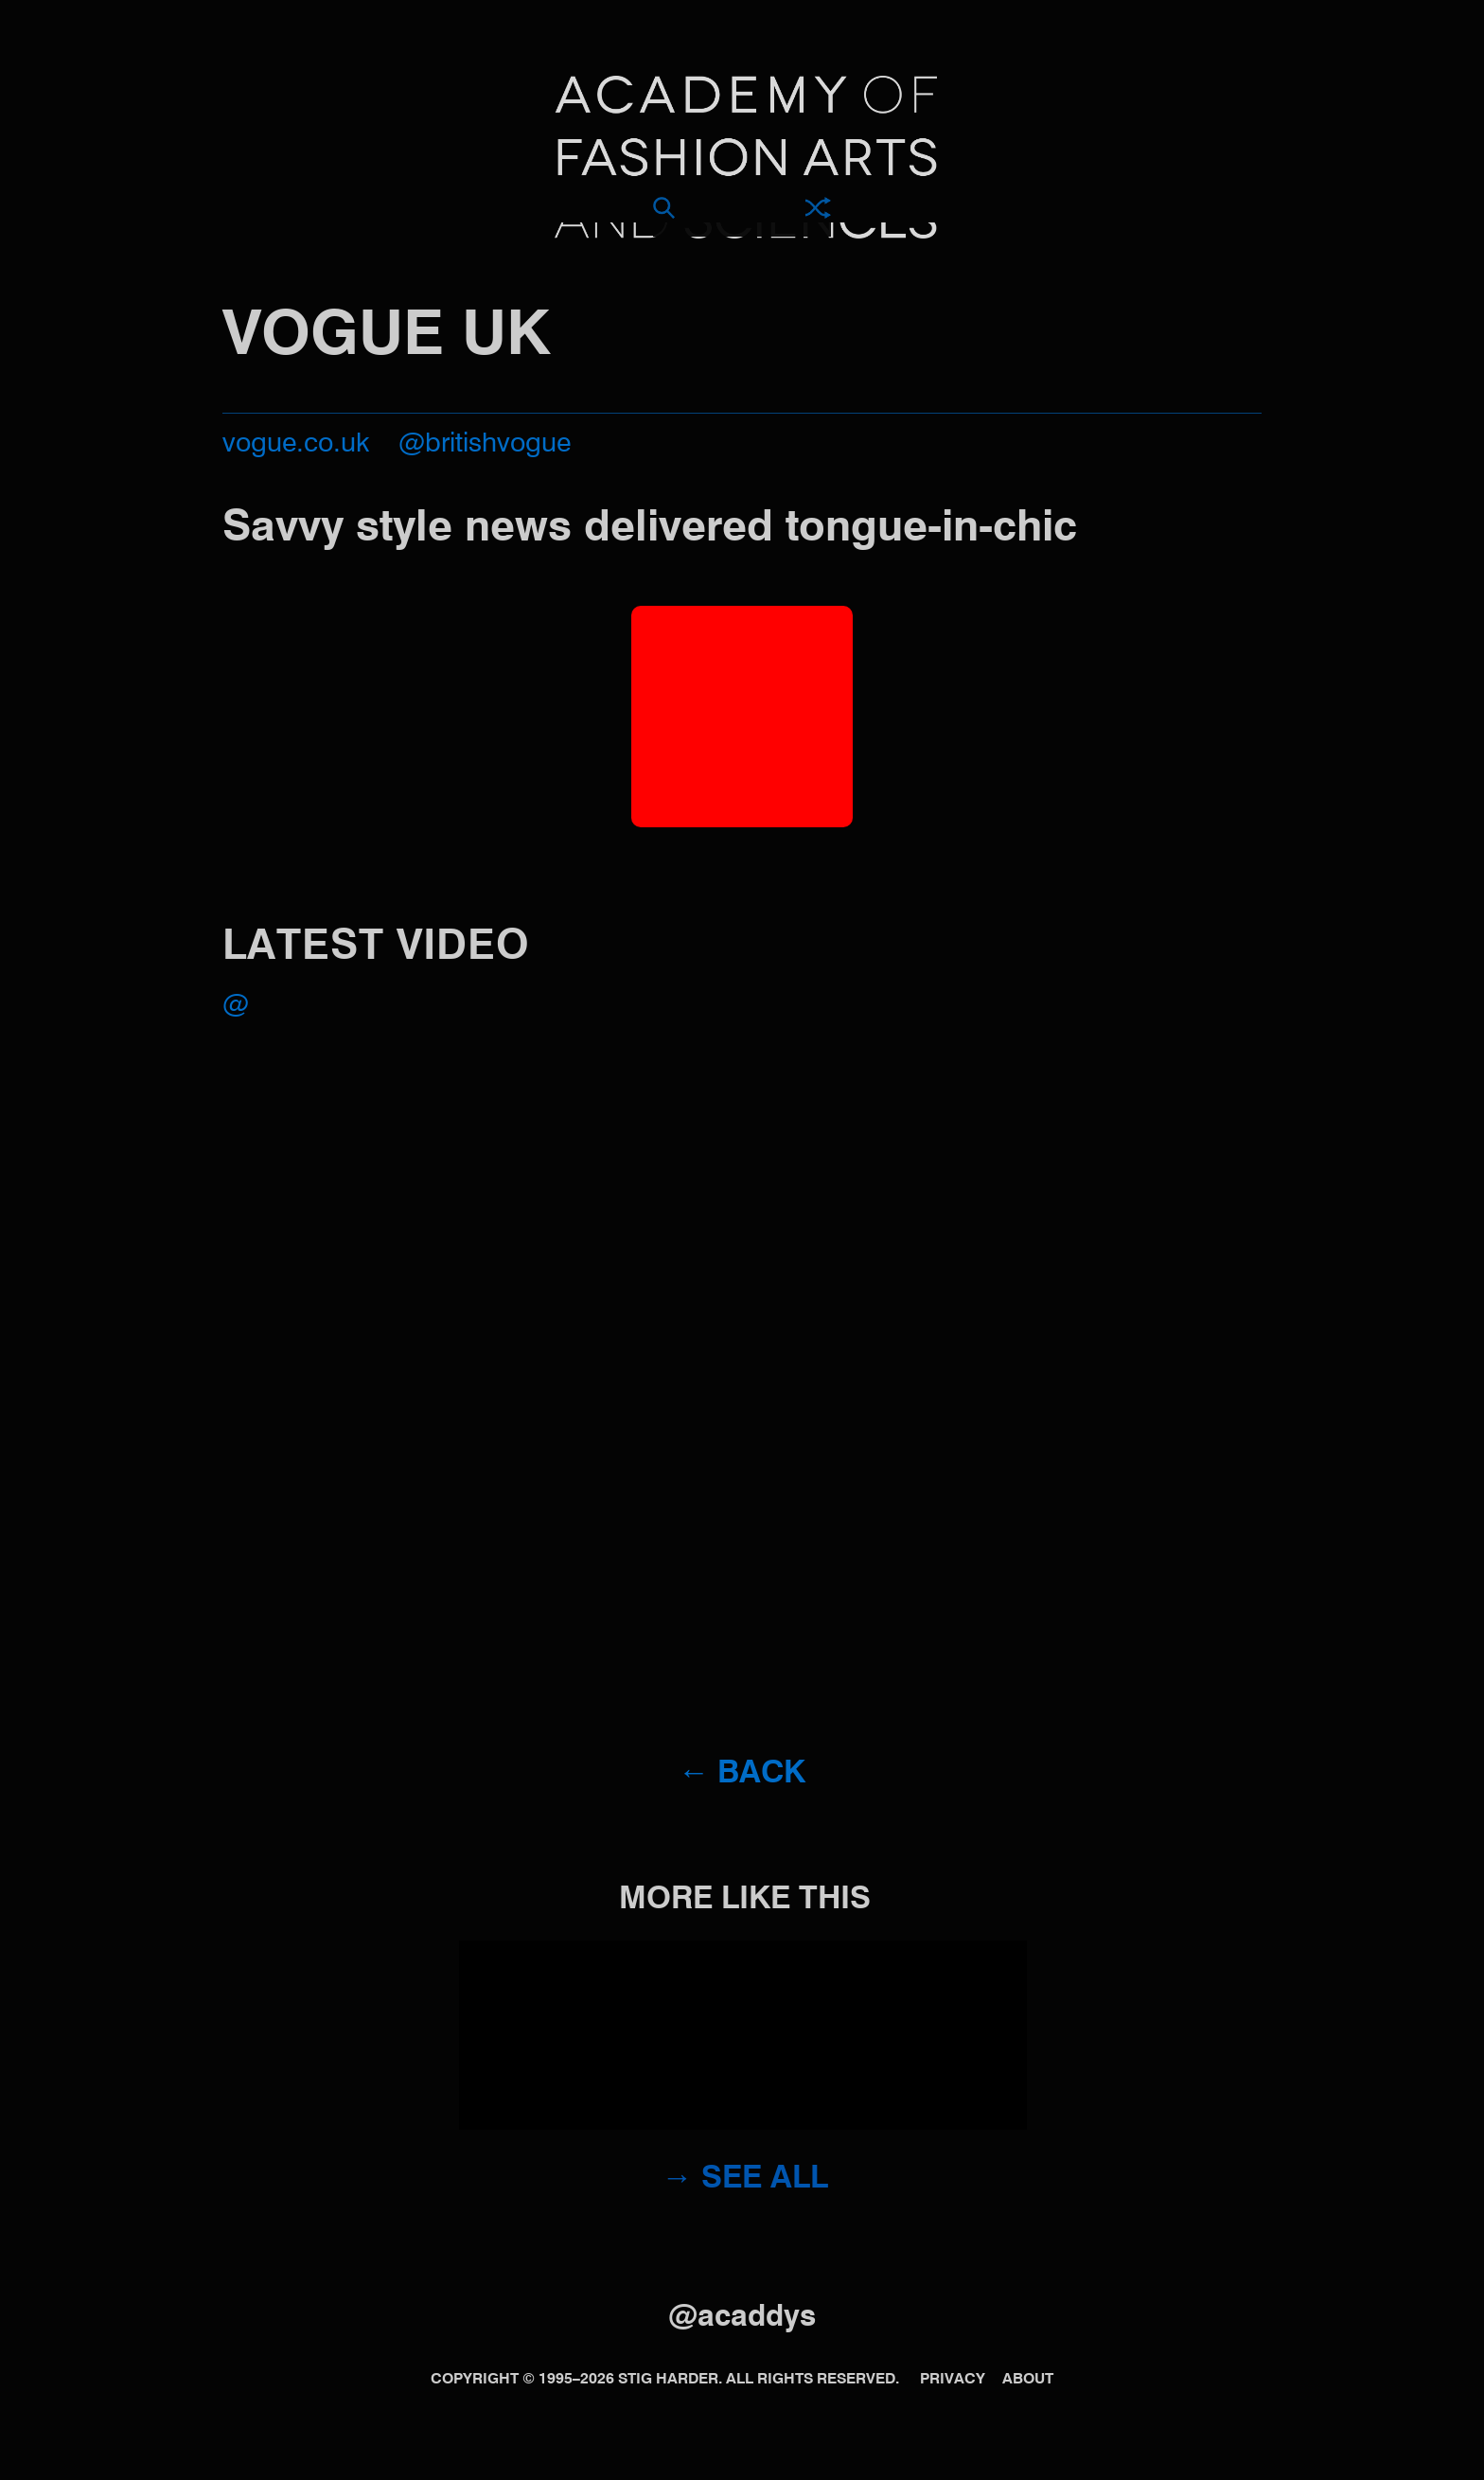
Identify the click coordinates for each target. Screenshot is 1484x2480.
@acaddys (742, 2317)
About (1027, 2379)
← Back (742, 1774)
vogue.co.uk (296, 444)
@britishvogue (484, 444)
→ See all (745, 2179)
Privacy (952, 2379)
